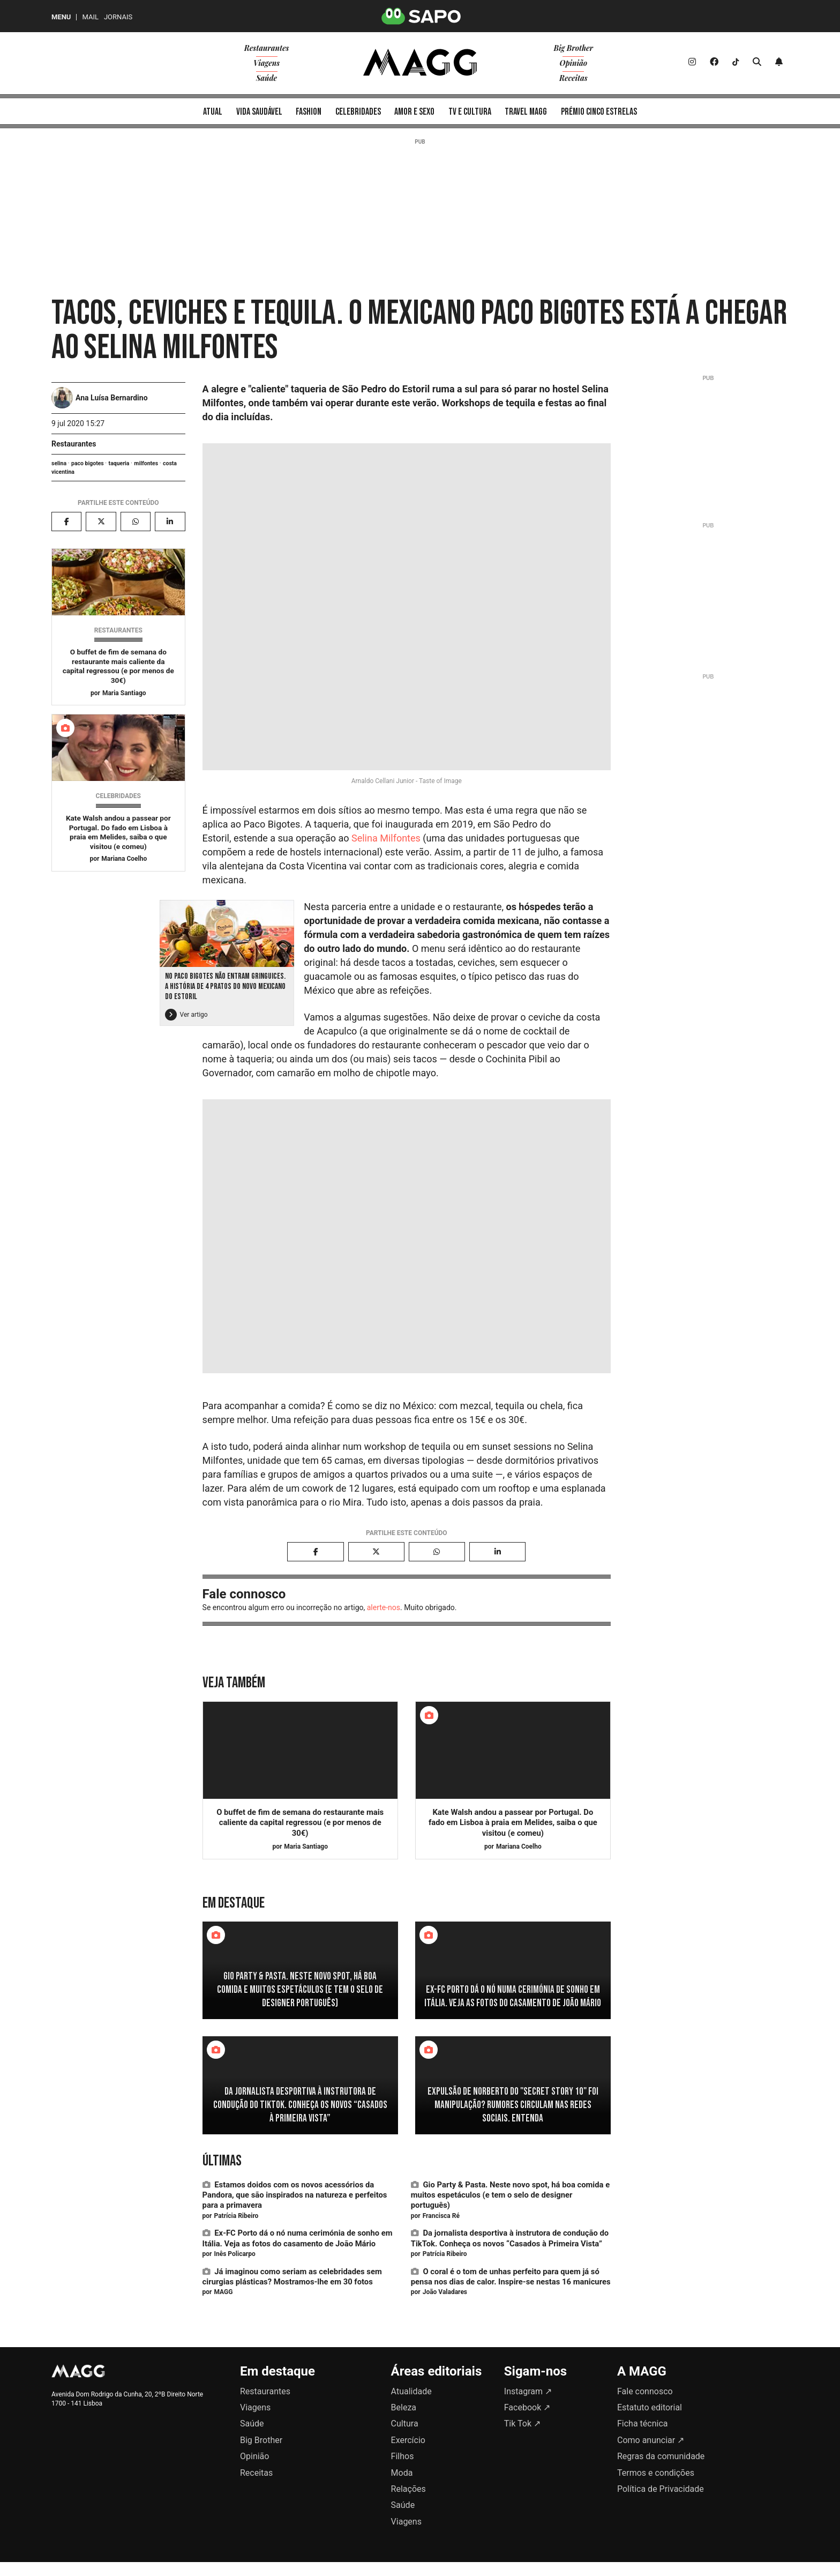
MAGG (223, 2292)
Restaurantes (73, 444)
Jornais (118, 16)
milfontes (146, 463)
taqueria (119, 463)
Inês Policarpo (234, 2254)
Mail (90, 16)
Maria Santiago (124, 693)
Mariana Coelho (124, 858)
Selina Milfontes (386, 838)
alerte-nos (383, 1607)
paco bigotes (87, 463)
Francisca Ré (441, 2216)
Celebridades (118, 796)
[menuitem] (212, 111)
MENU (61, 16)
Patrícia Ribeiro (236, 2216)
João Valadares (445, 2292)
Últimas (222, 2161)
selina (58, 463)
